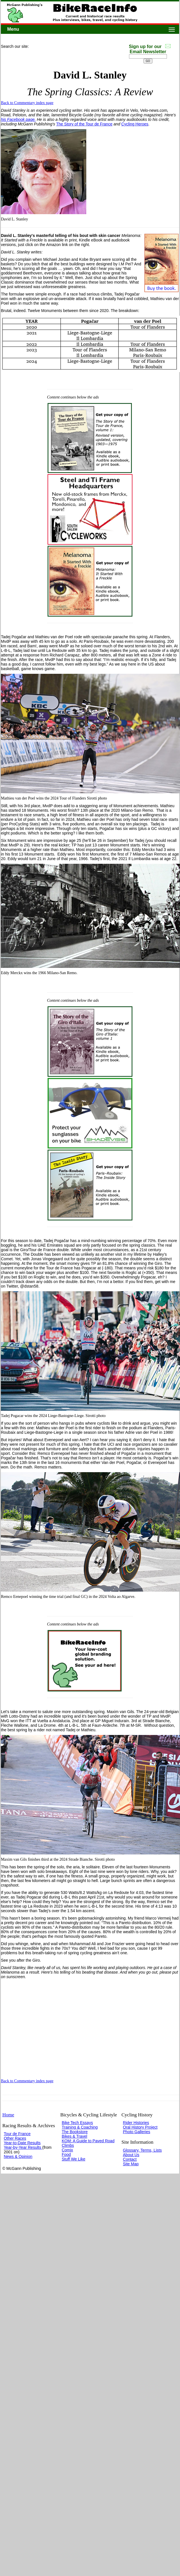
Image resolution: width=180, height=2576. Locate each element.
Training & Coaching (80, 2127)
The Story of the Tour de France (84, 124)
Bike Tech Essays (77, 2122)
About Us (131, 2154)
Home (8, 2115)
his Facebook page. (18, 119)
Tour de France (17, 2133)
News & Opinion (18, 2156)
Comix (67, 2150)
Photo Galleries (136, 2131)
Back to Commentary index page (27, 103)
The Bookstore (75, 2131)
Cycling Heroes (134, 124)
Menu (13, 29)
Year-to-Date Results (22, 2143)
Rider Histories (136, 2122)
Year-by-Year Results (23, 2147)
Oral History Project (140, 2127)
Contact (130, 2159)
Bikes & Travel (74, 2136)
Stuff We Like (73, 2159)
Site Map (131, 2164)
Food (66, 2154)
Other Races (15, 2138)
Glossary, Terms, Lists (142, 2150)
